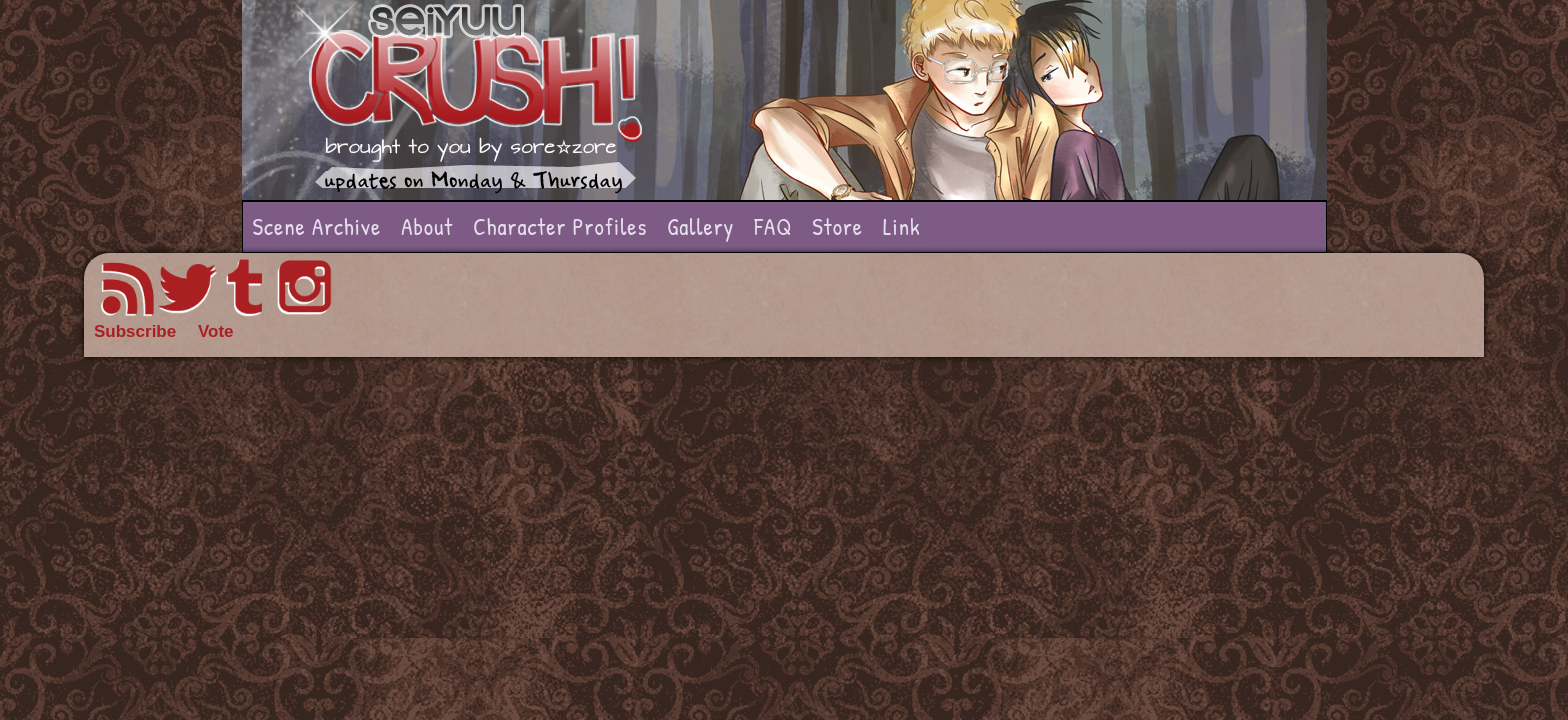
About (427, 226)
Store (837, 226)
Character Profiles (560, 226)
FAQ (773, 226)
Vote (216, 331)
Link (902, 226)
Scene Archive (317, 226)
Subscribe (135, 331)
